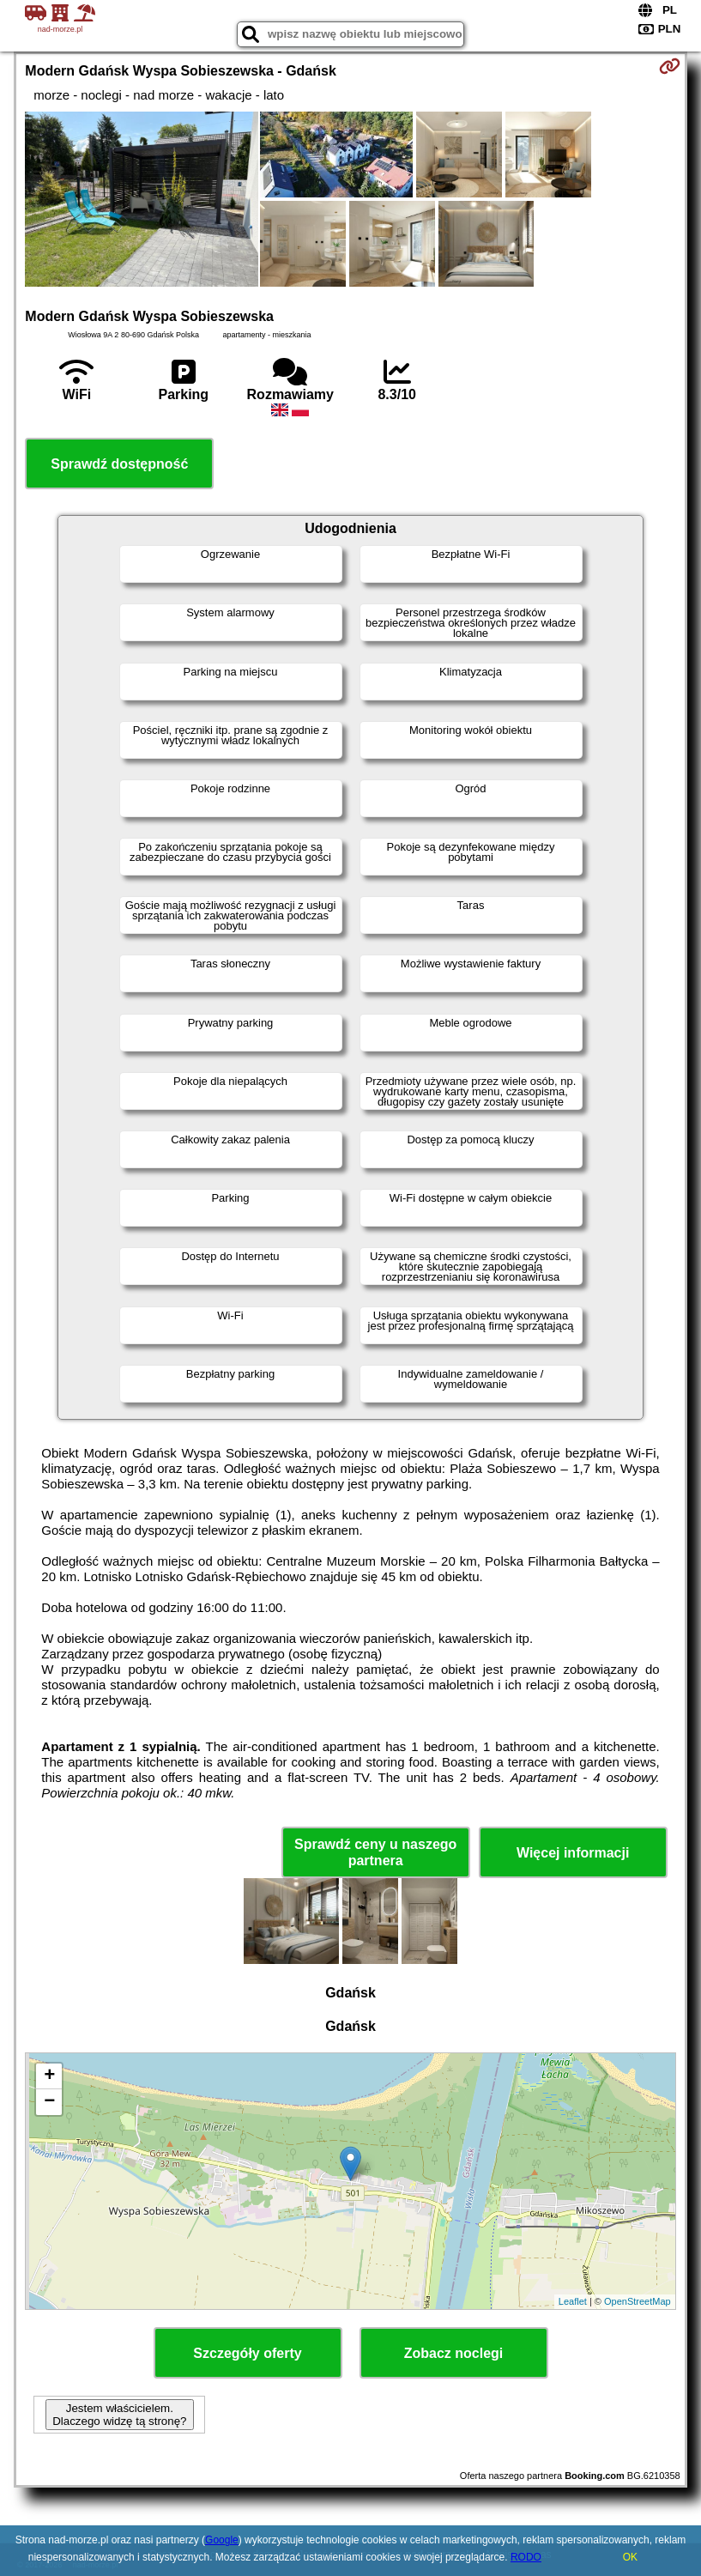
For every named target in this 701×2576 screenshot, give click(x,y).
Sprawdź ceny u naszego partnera (375, 1852)
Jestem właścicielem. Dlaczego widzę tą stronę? (119, 2415)
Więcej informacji (573, 1853)
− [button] (49, 2102)
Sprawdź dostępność (119, 464)
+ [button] (49, 2076)
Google (222, 2540)
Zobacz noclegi (454, 2353)
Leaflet (573, 2301)
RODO (526, 2557)
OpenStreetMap (637, 2301)
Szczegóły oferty (247, 2353)
